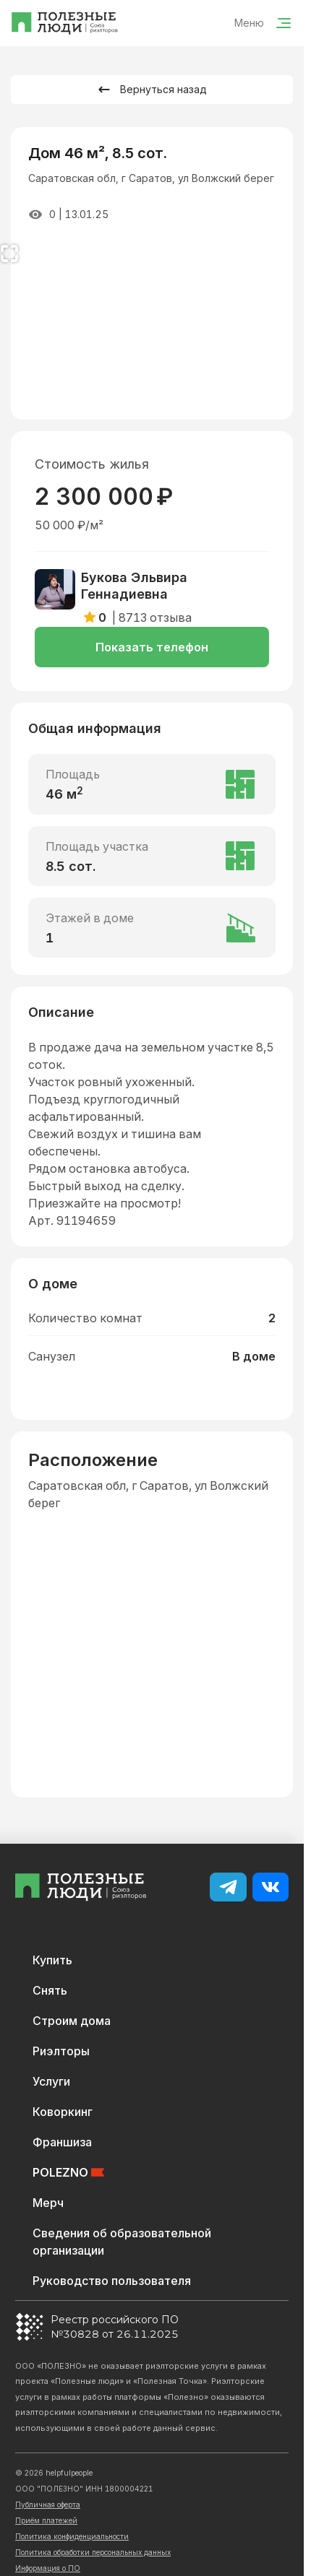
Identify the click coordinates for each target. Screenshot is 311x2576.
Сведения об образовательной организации (122, 2242)
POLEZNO (68, 2172)
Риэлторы (61, 2051)
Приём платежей (46, 2520)
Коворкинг (63, 2111)
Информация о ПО (47, 2568)
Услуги (51, 2081)
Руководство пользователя (112, 2280)
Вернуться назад (152, 89)
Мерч (48, 2202)
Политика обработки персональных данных (93, 2552)
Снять (50, 1990)
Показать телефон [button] (151, 647)
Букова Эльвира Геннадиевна (134, 586)
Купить (52, 1960)
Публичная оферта (47, 2504)
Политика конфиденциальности (72, 2536)
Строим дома (72, 2020)
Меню (263, 23)
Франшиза (62, 2142)
